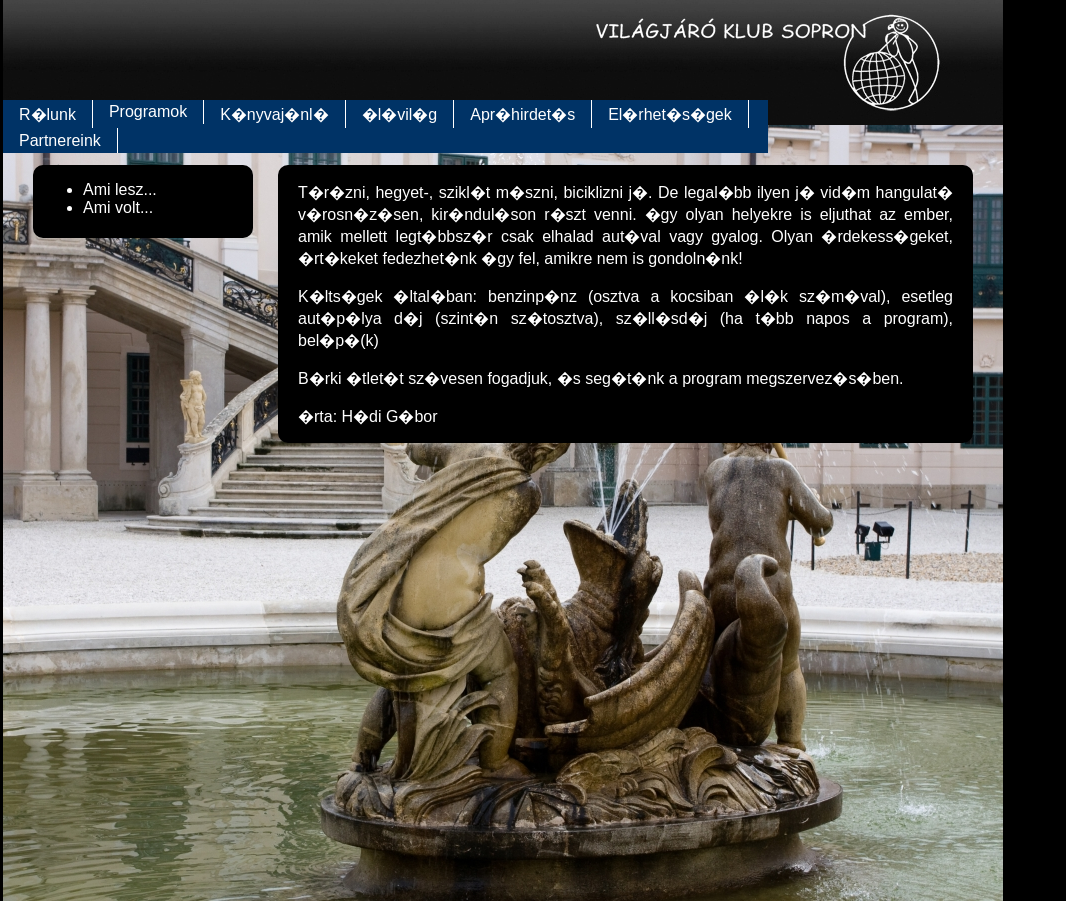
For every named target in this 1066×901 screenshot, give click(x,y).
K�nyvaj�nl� (274, 114)
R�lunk (47, 114)
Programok (148, 111)
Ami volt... (118, 207)
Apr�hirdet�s (522, 114)
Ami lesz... (120, 189)
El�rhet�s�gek (670, 114)
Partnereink (60, 140)
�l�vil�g (400, 114)
